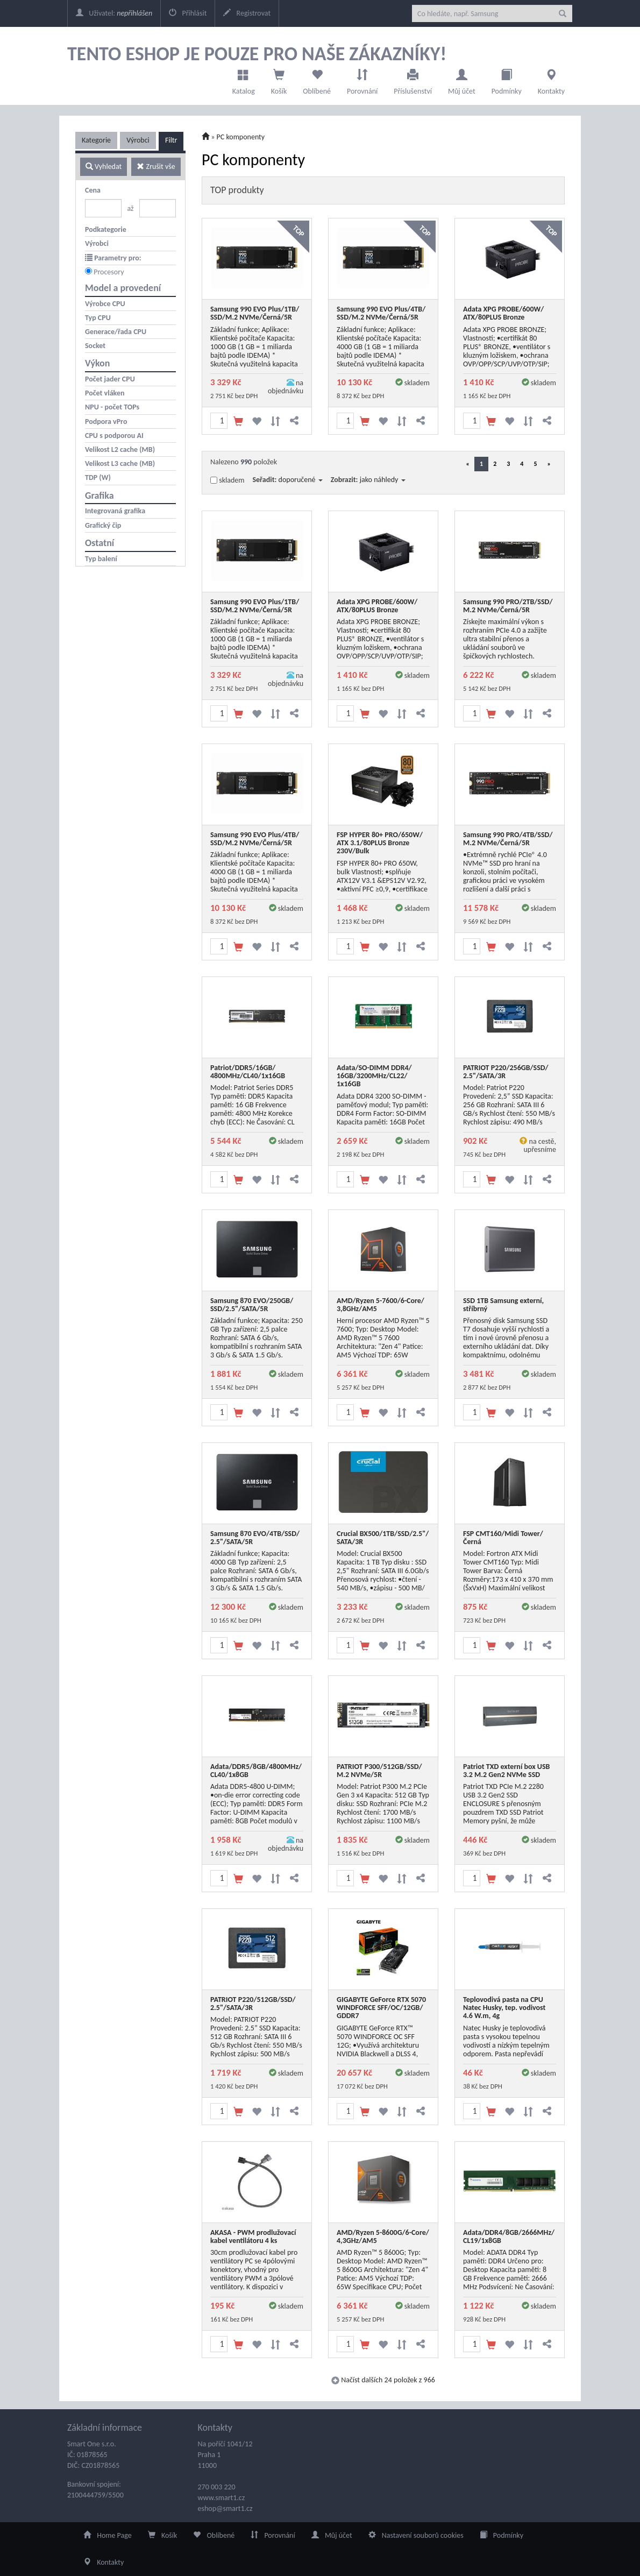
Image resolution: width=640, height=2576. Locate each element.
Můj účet (461, 79)
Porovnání (362, 79)
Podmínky (507, 79)
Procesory (109, 272)
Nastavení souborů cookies (416, 2535)
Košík (162, 2535)
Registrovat (247, 13)
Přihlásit (188, 13)
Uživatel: (114, 13)
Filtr (171, 140)
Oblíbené (317, 79)
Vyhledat (104, 166)
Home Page (107, 2535)
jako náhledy (383, 479)
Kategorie (96, 140)
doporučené (301, 479)
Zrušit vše (156, 166)
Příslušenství (413, 79)
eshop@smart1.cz (225, 2508)
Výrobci (138, 140)
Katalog (243, 79)
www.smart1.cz (221, 2497)
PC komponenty (241, 136)
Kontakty (551, 79)
